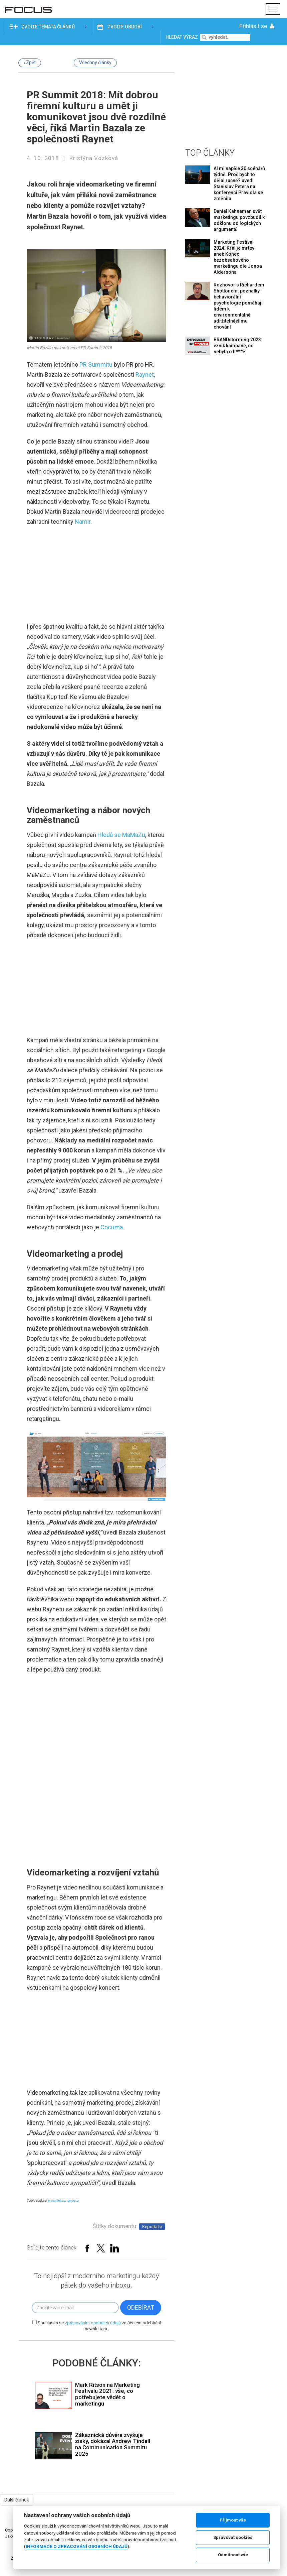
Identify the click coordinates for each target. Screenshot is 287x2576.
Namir (82, 521)
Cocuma (111, 1227)
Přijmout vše (233, 2520)
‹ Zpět (30, 62)
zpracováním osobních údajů (93, 2322)
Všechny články (95, 62)
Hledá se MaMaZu (121, 834)
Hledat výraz (182, 37)
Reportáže (152, 2226)
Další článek (16, 2499)
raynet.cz (72, 2200)
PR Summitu (95, 364)
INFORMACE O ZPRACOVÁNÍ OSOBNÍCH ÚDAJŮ (76, 2546)
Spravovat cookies (232, 2537)
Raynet (144, 374)
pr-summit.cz (56, 2200)
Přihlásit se (257, 26)
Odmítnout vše (233, 2554)
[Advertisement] (227, 95)
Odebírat (140, 2307)
